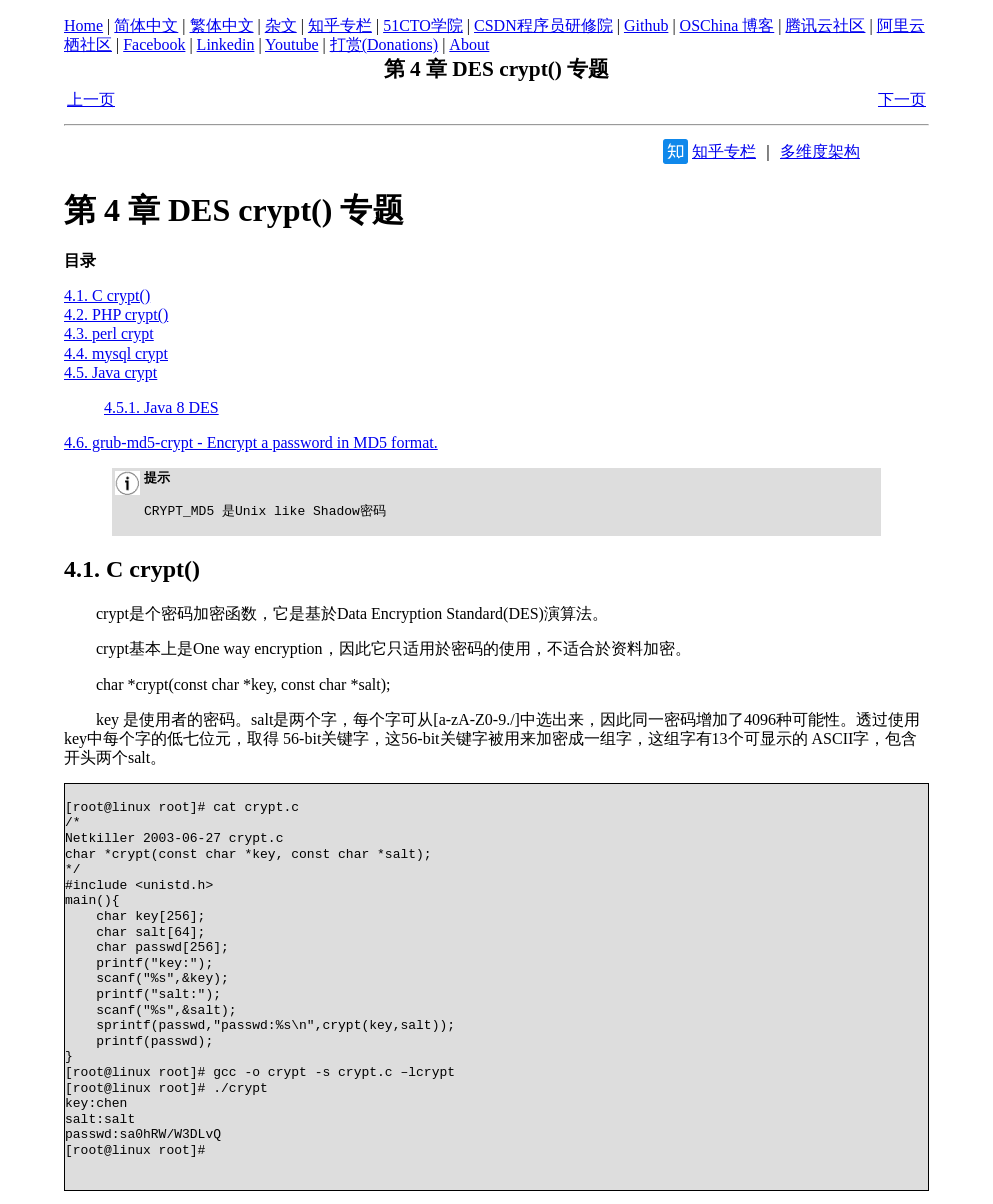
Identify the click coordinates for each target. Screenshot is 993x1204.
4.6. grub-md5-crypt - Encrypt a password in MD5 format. (251, 442)
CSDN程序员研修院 (543, 25)
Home (83, 25)
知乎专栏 (340, 25)
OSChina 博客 (727, 25)
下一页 (902, 99)
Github (646, 25)
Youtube (292, 44)
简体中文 (146, 25)
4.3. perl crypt (109, 333)
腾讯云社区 (825, 25)
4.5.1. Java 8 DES (161, 407)
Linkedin (226, 44)
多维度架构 (820, 151)
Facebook (154, 44)
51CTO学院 (423, 25)
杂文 (281, 25)
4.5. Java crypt (110, 372)
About (469, 44)
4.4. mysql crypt (116, 353)
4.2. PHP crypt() (116, 314)
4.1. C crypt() (107, 295)
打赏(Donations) (384, 44)
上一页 (91, 99)
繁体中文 (222, 25)
